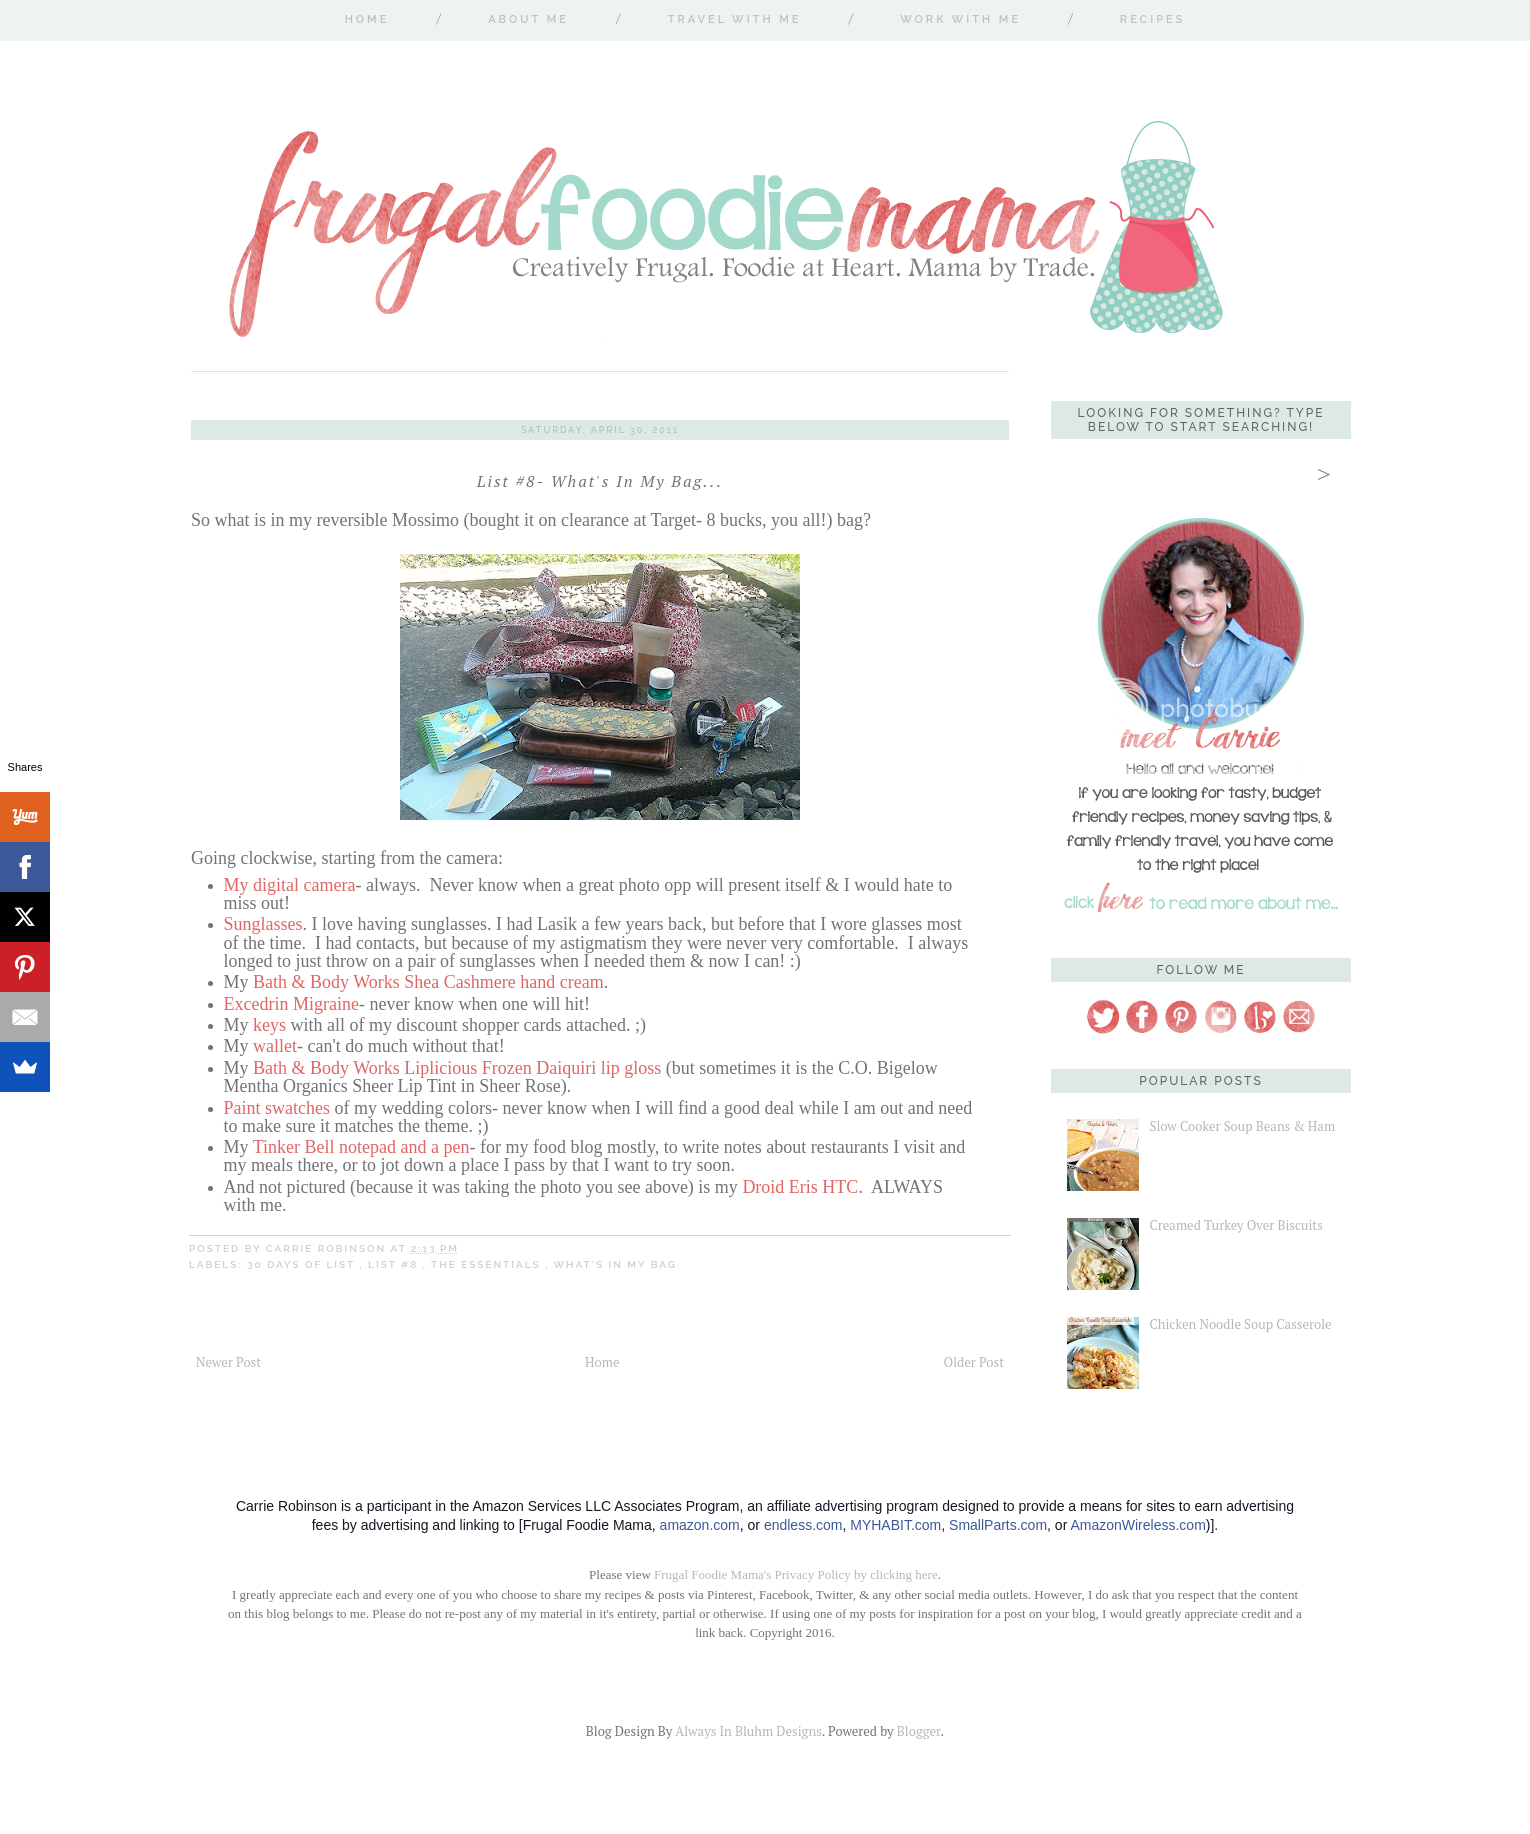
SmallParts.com (998, 1525)
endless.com (803, 1525)
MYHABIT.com (895, 1525)
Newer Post (228, 1362)
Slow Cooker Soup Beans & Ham (1242, 1126)
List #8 (395, 1264)
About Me (528, 19)
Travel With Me (735, 19)
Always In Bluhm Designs (748, 1731)
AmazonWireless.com (1137, 1525)
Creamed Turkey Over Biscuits (1235, 1225)
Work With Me (960, 19)
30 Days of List (303, 1264)
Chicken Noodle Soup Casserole (1240, 1324)
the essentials (488, 1264)
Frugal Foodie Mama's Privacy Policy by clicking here (796, 1574)
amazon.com (700, 1525)
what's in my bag (614, 1264)
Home (367, 19)
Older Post (974, 1362)
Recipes (1152, 19)
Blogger (919, 1731)
